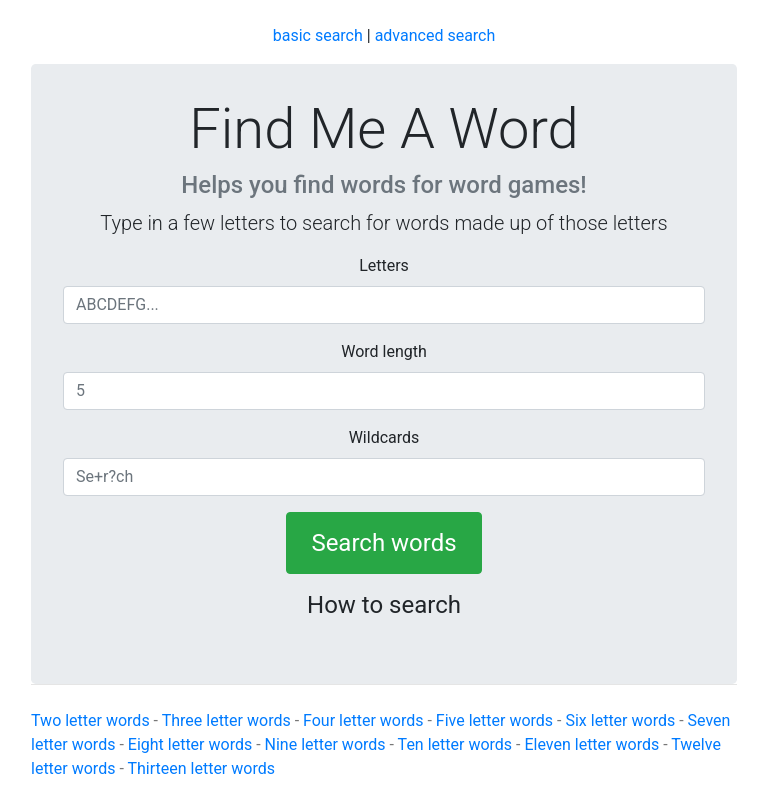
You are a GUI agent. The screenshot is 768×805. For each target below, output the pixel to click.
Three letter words (226, 720)
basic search (318, 35)
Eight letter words (190, 744)
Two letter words (90, 720)
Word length (384, 351)
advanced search (435, 35)
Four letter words (363, 720)
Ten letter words (455, 744)
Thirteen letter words (201, 768)
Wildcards (384, 437)
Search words (383, 543)
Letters (384, 265)
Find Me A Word (383, 129)
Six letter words (620, 720)
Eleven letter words (591, 744)
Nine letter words (325, 744)
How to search (384, 605)
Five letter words (494, 720)
